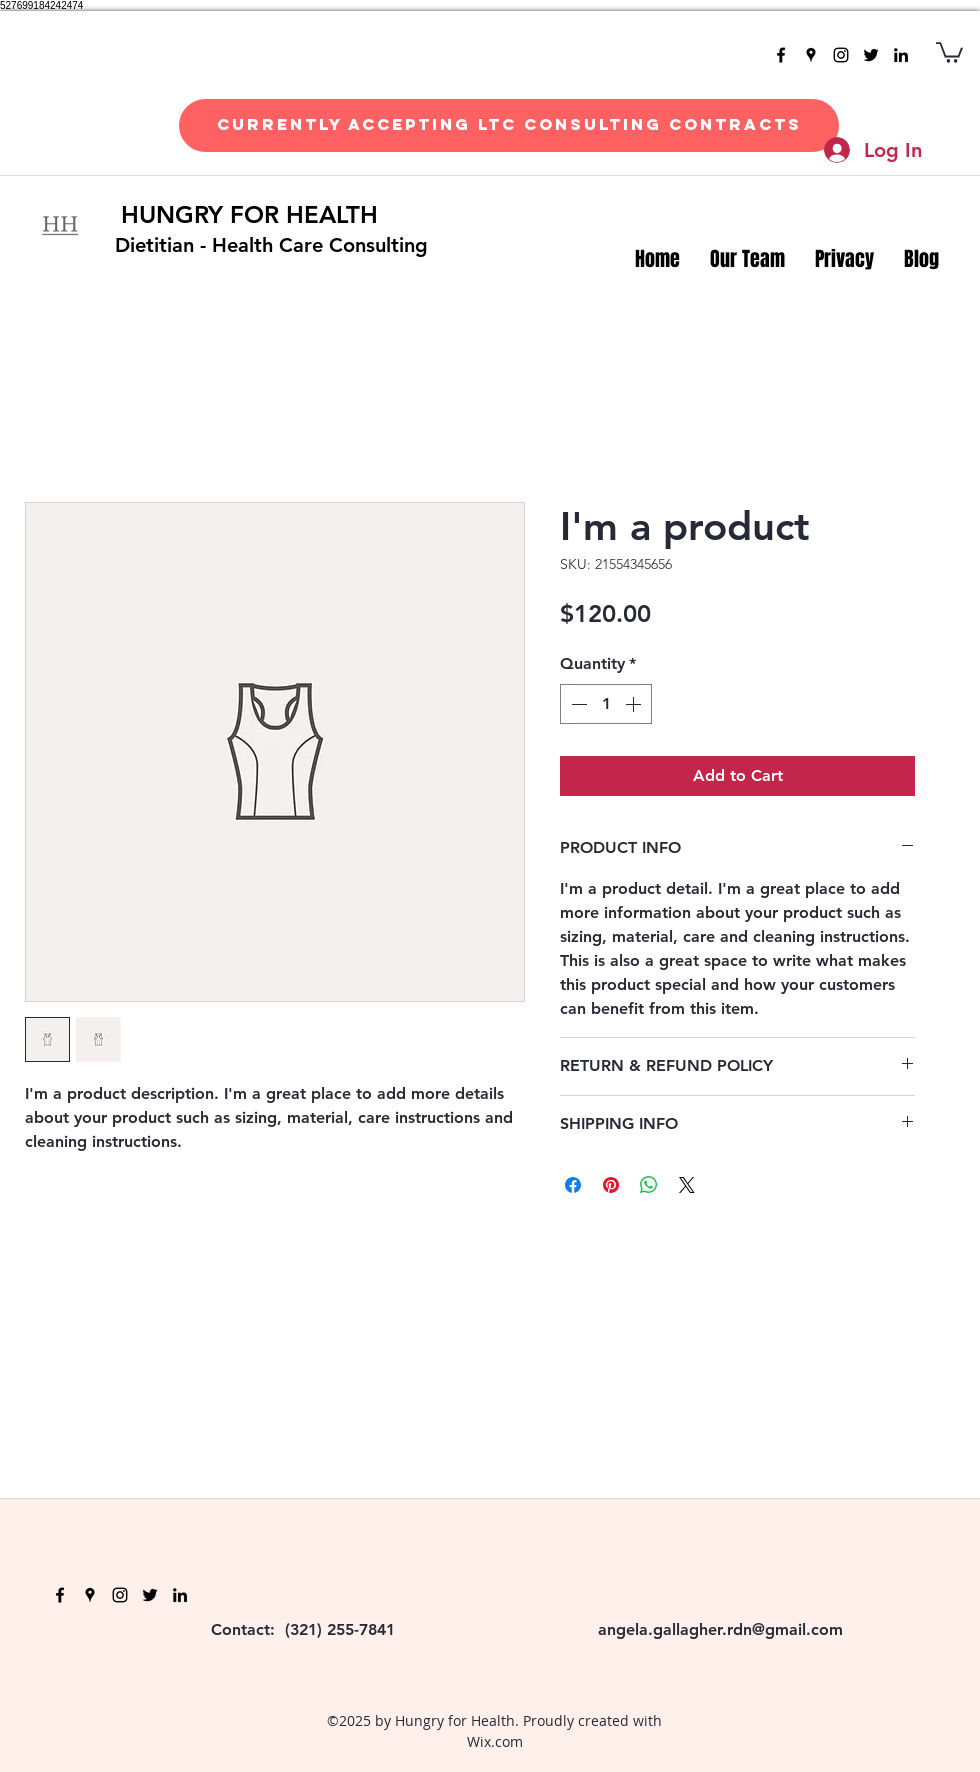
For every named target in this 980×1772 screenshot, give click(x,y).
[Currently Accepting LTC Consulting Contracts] (509, 125)
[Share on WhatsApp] (649, 1185)
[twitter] (871, 55)
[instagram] (841, 55)
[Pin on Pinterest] (611, 1185)
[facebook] (781, 55)
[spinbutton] (606, 704)
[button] (949, 51)
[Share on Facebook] (573, 1185)
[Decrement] (577, 704)
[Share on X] (687, 1185)
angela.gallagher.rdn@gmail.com (720, 1629)
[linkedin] (901, 55)
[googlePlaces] (811, 55)
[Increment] (635, 704)
